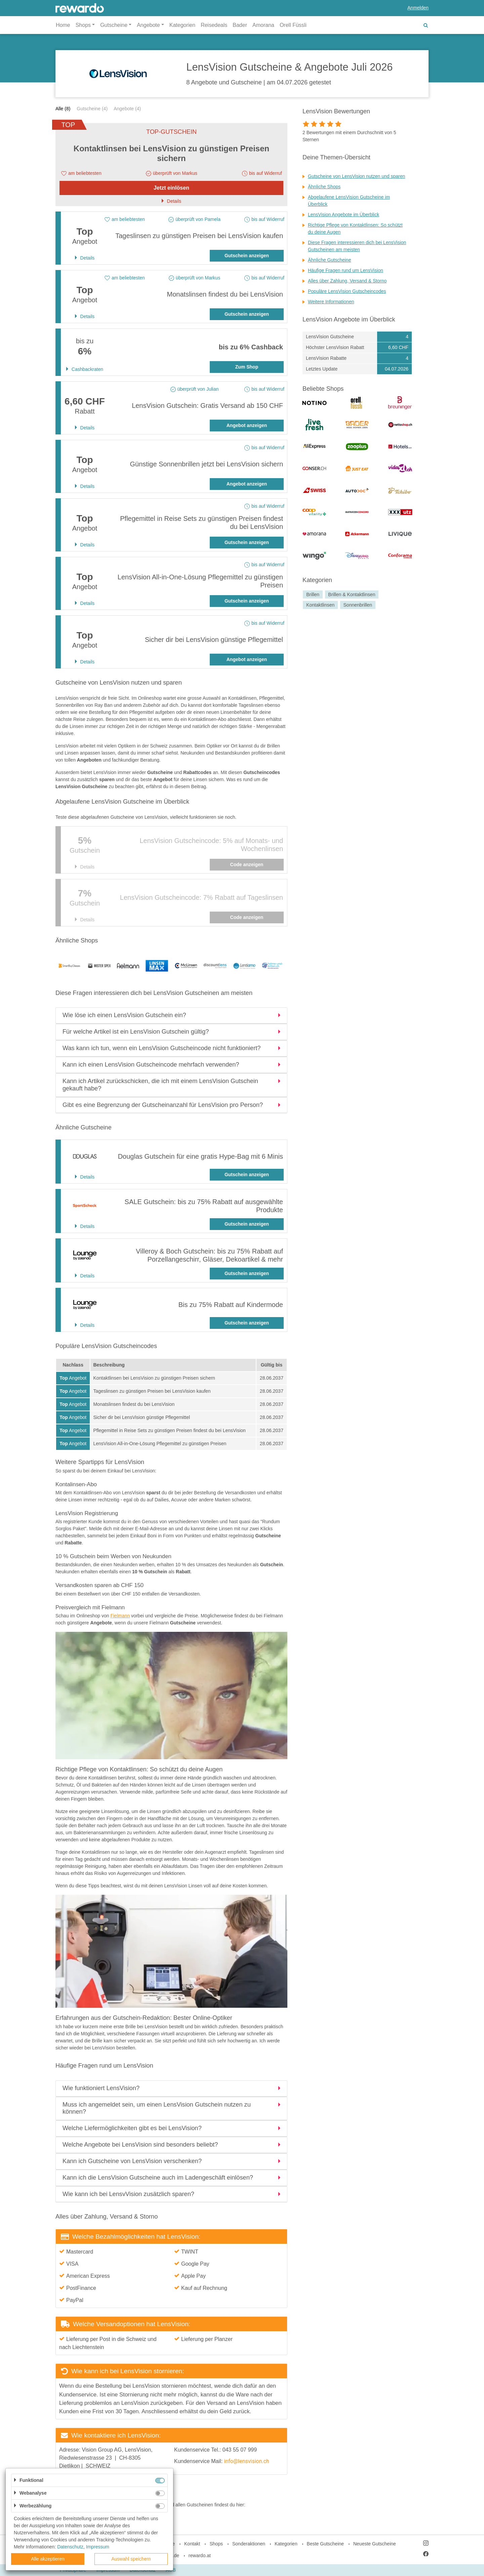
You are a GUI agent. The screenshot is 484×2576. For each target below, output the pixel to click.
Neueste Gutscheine (374, 2543)
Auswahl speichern (131, 2559)
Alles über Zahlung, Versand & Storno (347, 280)
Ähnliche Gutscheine (329, 260)
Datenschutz (70, 2546)
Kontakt (192, 2543)
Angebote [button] (148, 25)
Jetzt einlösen (171, 188)
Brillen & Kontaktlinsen (351, 594)
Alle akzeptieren (48, 2559)
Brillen (312, 594)
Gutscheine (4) (92, 108)
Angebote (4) (127, 108)
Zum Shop (246, 367)
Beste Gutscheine (325, 2543)
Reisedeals (214, 25)
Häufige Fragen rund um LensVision (345, 270)
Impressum (97, 2546)
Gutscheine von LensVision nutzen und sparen (356, 176)
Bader (240, 25)
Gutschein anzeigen (247, 255)
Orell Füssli (293, 25)
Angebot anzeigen (247, 425)
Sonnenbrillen (358, 605)
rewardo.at (200, 2555)
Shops (216, 2543)
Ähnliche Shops (324, 186)
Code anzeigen (247, 864)
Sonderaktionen (248, 2543)
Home (63, 25)
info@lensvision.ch (246, 2461)
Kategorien (182, 25)
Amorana (263, 25)
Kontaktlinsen (320, 605)
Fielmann (120, 1615)
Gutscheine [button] (113, 25)
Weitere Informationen (331, 301)
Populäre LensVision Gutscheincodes (347, 291)
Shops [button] (83, 25)
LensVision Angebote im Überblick (343, 214)
